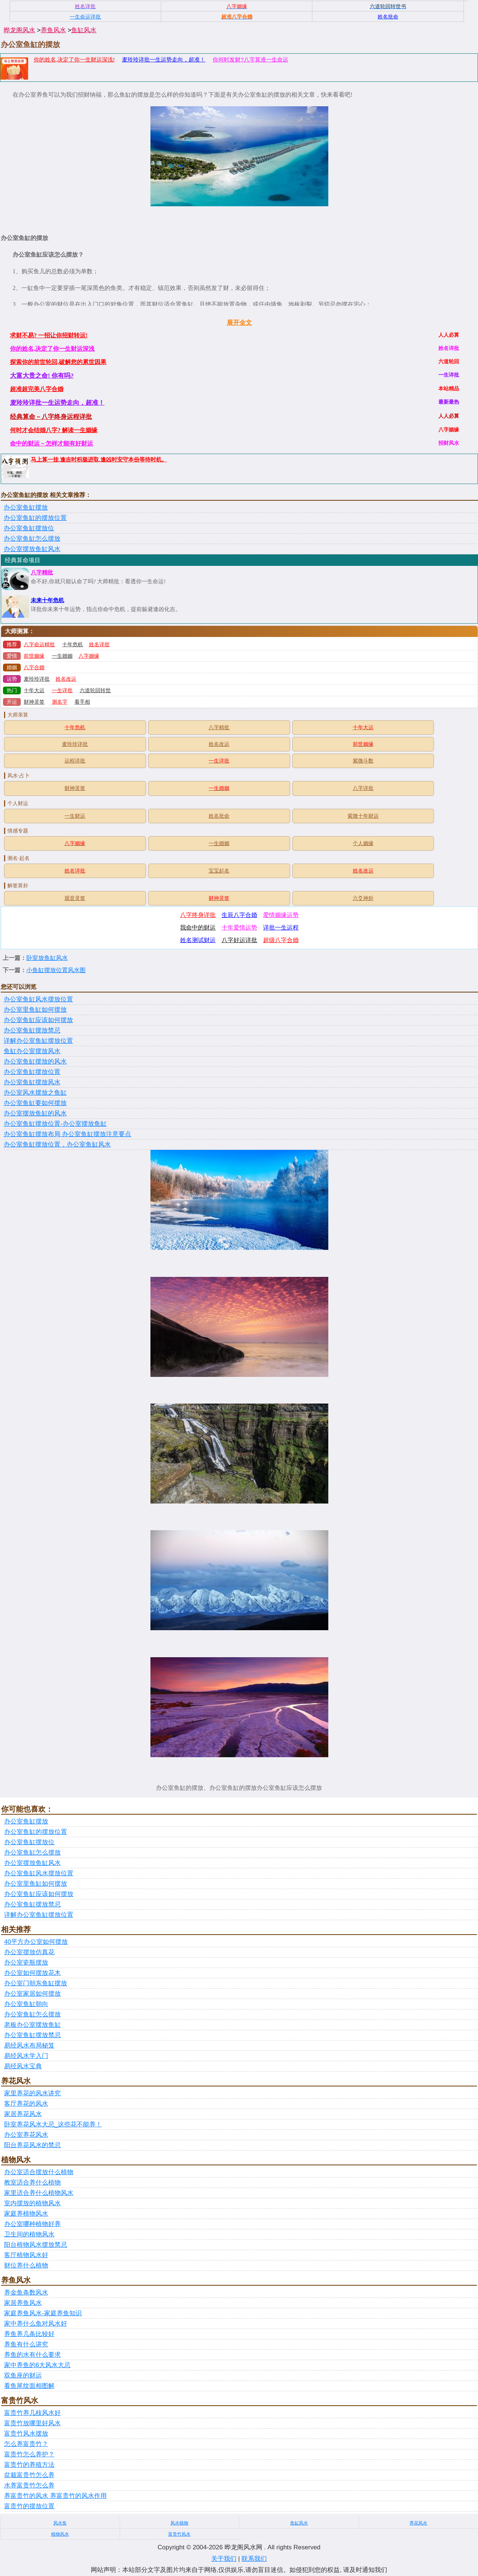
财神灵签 (34, 702)
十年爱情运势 (239, 927)
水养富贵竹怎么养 (29, 2485)
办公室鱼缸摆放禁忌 (32, 1030)
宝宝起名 (219, 871)
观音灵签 (74, 898)
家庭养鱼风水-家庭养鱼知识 (43, 2313)
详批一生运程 (281, 927)
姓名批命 (219, 816)
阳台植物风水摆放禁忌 (35, 2244)
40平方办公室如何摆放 (36, 1941)
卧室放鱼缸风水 (47, 958)
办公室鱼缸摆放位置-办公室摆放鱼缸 (55, 1123)
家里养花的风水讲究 (32, 2093)
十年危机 (72, 644)
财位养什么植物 (26, 2265)
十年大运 (34, 690)
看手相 (82, 702)
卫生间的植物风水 (29, 2234)
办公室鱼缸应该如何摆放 (38, 1020)
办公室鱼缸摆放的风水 (35, 1061)
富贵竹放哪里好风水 (32, 2423)
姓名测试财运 (198, 940)
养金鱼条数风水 (26, 2292)
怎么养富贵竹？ (26, 2443)
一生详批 (62, 690)
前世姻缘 (34, 656)
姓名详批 (99, 644)
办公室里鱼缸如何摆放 (35, 1009)
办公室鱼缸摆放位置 (32, 1071)
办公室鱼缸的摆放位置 (35, 517)
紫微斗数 (363, 761)
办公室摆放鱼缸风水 (32, 549)
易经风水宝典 (23, 2066)
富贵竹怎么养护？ (29, 2454)
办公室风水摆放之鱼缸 (35, 1092)
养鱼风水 (53, 30)
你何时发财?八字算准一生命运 (250, 59)
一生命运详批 (85, 17)
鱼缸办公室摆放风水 (32, 1051)
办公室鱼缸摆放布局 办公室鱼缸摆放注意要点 (67, 1134)
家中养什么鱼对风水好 (35, 2323)
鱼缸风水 (83, 30)
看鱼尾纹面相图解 (29, 2385)
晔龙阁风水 (19, 30)
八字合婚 (34, 667)
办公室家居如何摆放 (32, 1993)
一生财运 (74, 816)
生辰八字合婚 (239, 915)
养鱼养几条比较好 (29, 2334)
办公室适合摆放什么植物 (38, 2172)
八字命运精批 (39, 644)
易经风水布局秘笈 (29, 2045)
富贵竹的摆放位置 (29, 2506)
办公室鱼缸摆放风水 (32, 1082)
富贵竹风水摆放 (26, 2433)
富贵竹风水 (179, 2534)
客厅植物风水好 (26, 2255)
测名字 (59, 702)
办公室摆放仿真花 (29, 1952)
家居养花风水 (23, 2114)
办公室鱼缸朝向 (26, 2004)
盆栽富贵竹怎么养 (29, 2475)
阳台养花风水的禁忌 (32, 2145)
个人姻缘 (363, 843)
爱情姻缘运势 (281, 915)
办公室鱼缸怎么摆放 (32, 538)
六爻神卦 (363, 898)
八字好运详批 (239, 940)
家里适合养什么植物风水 (38, 2192)
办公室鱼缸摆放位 (29, 528)
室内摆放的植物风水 (32, 2203)
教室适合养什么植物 (32, 2182)
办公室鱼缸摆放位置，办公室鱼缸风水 (57, 1144)
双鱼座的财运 (23, 2375)
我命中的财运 (198, 927)
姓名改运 (66, 679)
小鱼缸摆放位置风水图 (56, 970)
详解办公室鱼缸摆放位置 (38, 1040)
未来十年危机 (47, 600)
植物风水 (60, 2534)
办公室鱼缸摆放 (26, 507)
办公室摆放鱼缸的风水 (35, 1113)
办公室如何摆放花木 (32, 1972)
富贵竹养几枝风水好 (32, 2412)
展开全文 (239, 322)
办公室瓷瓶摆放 (26, 1962)
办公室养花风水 (26, 2134)
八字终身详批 (198, 915)
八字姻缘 (89, 656)
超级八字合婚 (281, 940)
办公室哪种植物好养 (32, 2224)
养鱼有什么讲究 (26, 2344)
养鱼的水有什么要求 (32, 2354)
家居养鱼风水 (23, 2302)
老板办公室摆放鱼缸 (32, 2024)
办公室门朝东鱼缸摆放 (35, 1983)
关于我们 (223, 2558)
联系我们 (254, 2558)
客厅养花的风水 (26, 2103)
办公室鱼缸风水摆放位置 (38, 999)
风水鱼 (60, 2523)
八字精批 (42, 572)
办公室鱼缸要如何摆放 (35, 1103)
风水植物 (179, 2523)
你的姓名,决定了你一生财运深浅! (74, 59)
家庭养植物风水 (26, 2213)
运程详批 (74, 761)
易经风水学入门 (26, 2055)
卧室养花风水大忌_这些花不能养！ (53, 2124)
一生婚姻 (62, 656)
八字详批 (363, 788)
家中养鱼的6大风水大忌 (37, 2365)
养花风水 (418, 2523)
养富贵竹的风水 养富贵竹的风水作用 (55, 2495)
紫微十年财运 (363, 816)
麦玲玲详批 (37, 679)
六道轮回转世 (95, 690)
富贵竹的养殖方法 (29, 2464)
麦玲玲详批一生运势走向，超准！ (163, 59)
